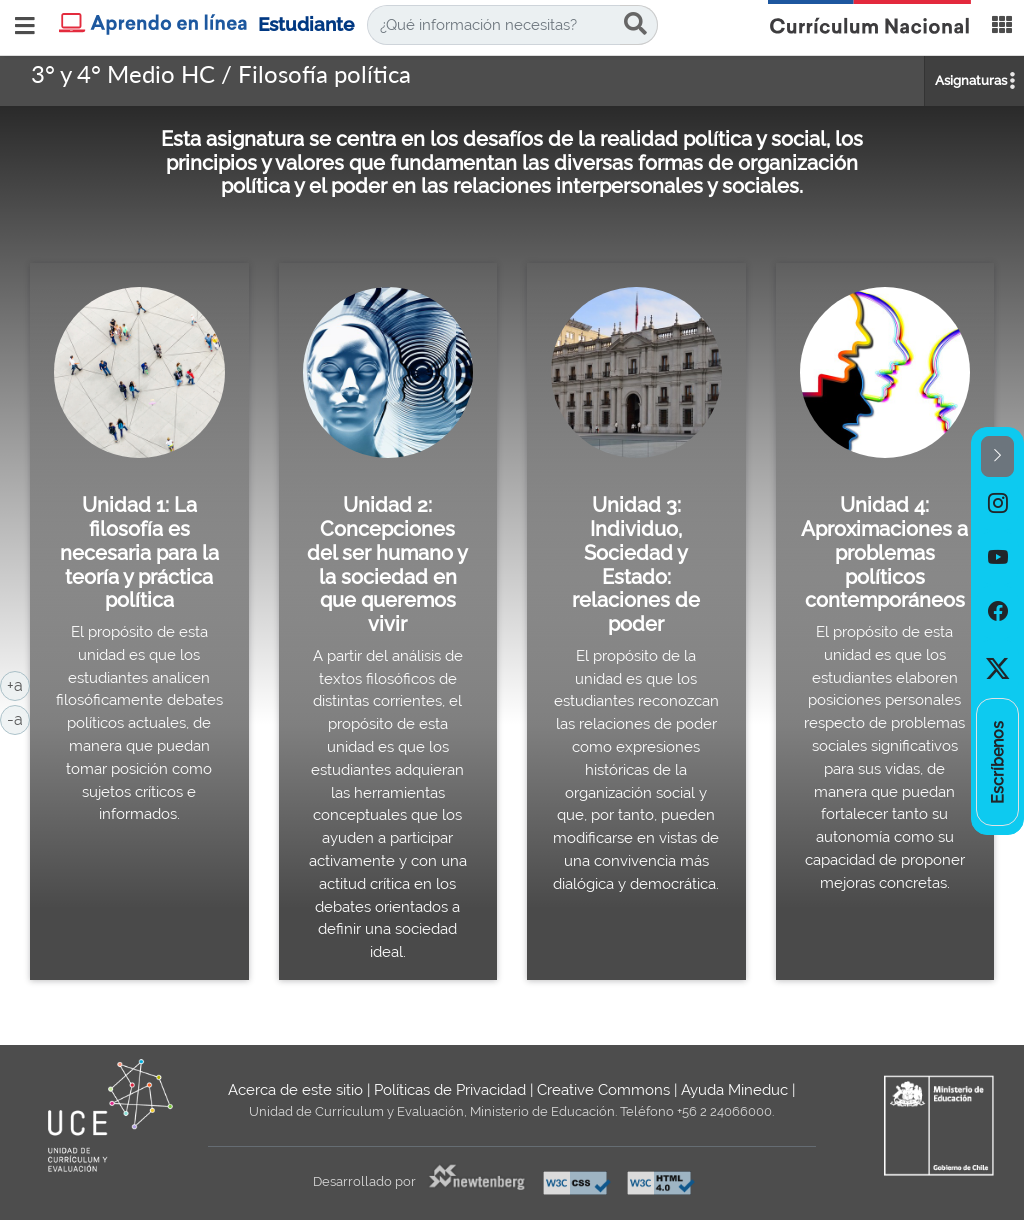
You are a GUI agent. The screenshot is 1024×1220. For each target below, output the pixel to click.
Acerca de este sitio (295, 1090)
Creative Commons (603, 1090)
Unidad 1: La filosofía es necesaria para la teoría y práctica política (139, 552)
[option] (997, 504)
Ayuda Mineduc (734, 1090)
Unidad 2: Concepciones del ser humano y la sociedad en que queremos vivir (387, 564)
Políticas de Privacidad (450, 1090)
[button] (997, 456)
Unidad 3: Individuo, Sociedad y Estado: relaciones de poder (636, 564)
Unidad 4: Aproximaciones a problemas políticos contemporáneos (884, 552)
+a (18, 684)
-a (18, 718)
